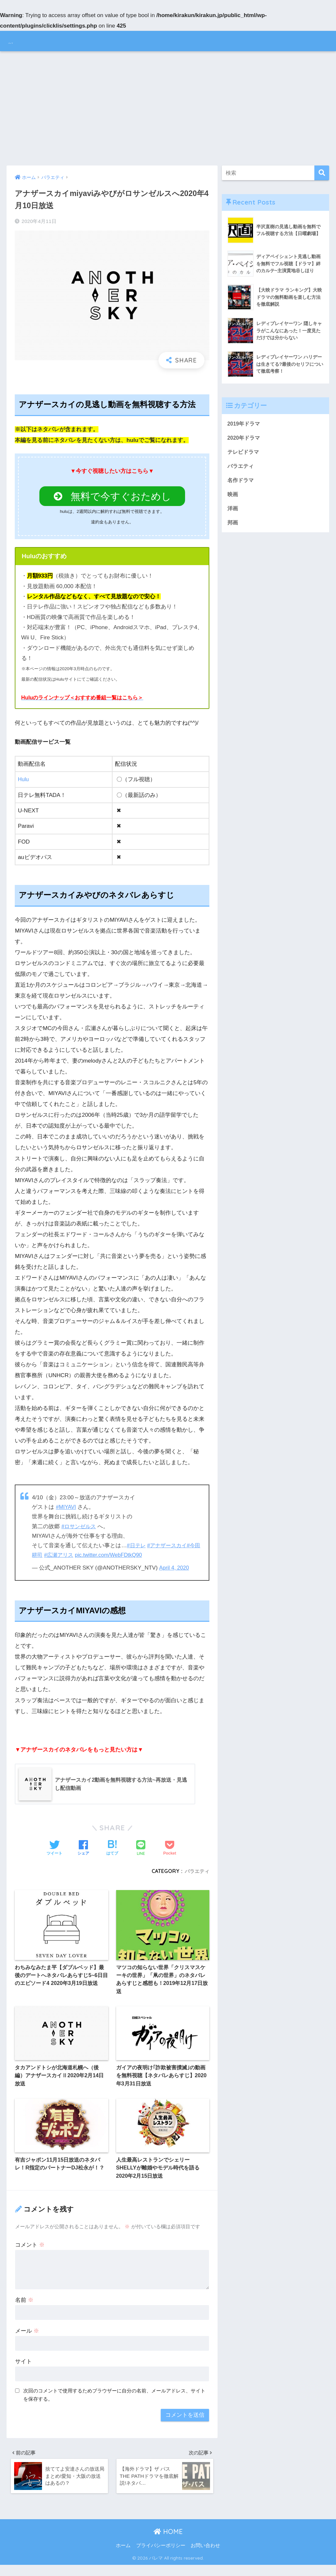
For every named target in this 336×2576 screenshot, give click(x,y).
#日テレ (137, 1548)
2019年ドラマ (244, 425)
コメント (30, 2253)
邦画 (233, 527)
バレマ (20, 41)
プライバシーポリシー (160, 2556)
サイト (23, 2370)
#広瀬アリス (65, 1558)
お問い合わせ (205, 2556)
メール (27, 2339)
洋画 (233, 513)
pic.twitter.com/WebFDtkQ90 (118, 1558)
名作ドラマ (241, 483)
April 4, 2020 (174, 1571)
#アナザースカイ (169, 1548)
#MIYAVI (66, 1510)
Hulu (23, 782)
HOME (168, 2543)
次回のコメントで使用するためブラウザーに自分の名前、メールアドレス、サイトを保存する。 (114, 2403)
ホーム (123, 2556)
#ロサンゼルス (79, 1529)
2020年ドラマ (244, 439)
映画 (233, 498)
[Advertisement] (168, 108)
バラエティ (196, 1874)
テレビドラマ (244, 454)
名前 (24, 2308)
